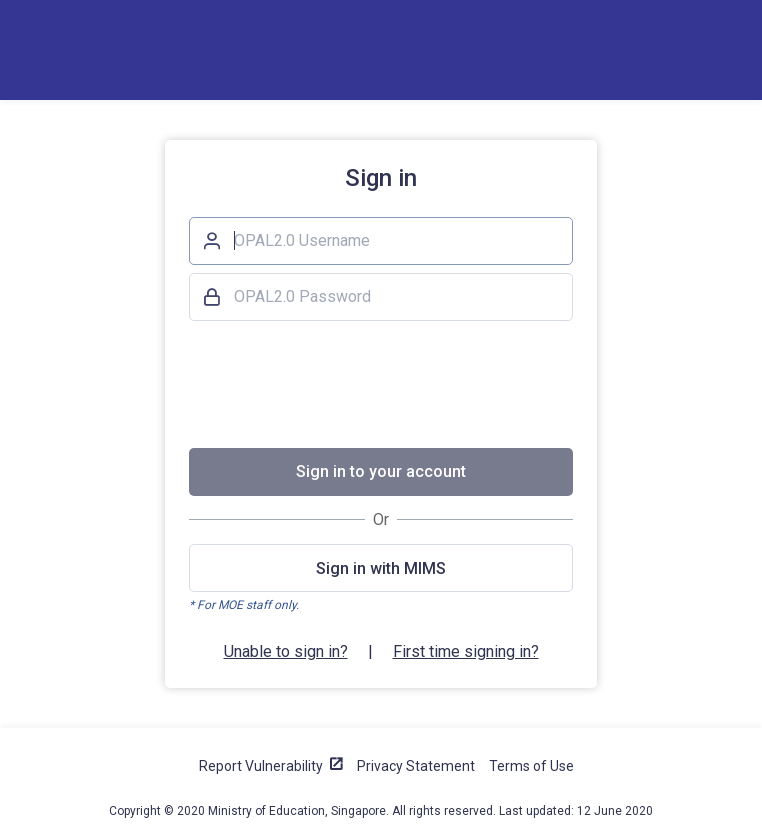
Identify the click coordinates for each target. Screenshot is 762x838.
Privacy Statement (416, 766)
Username (211, 238)
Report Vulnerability (261, 766)
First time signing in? (466, 651)
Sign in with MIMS (381, 568)
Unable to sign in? (286, 651)
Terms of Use (531, 766)
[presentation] (381, 384)
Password (211, 294)
